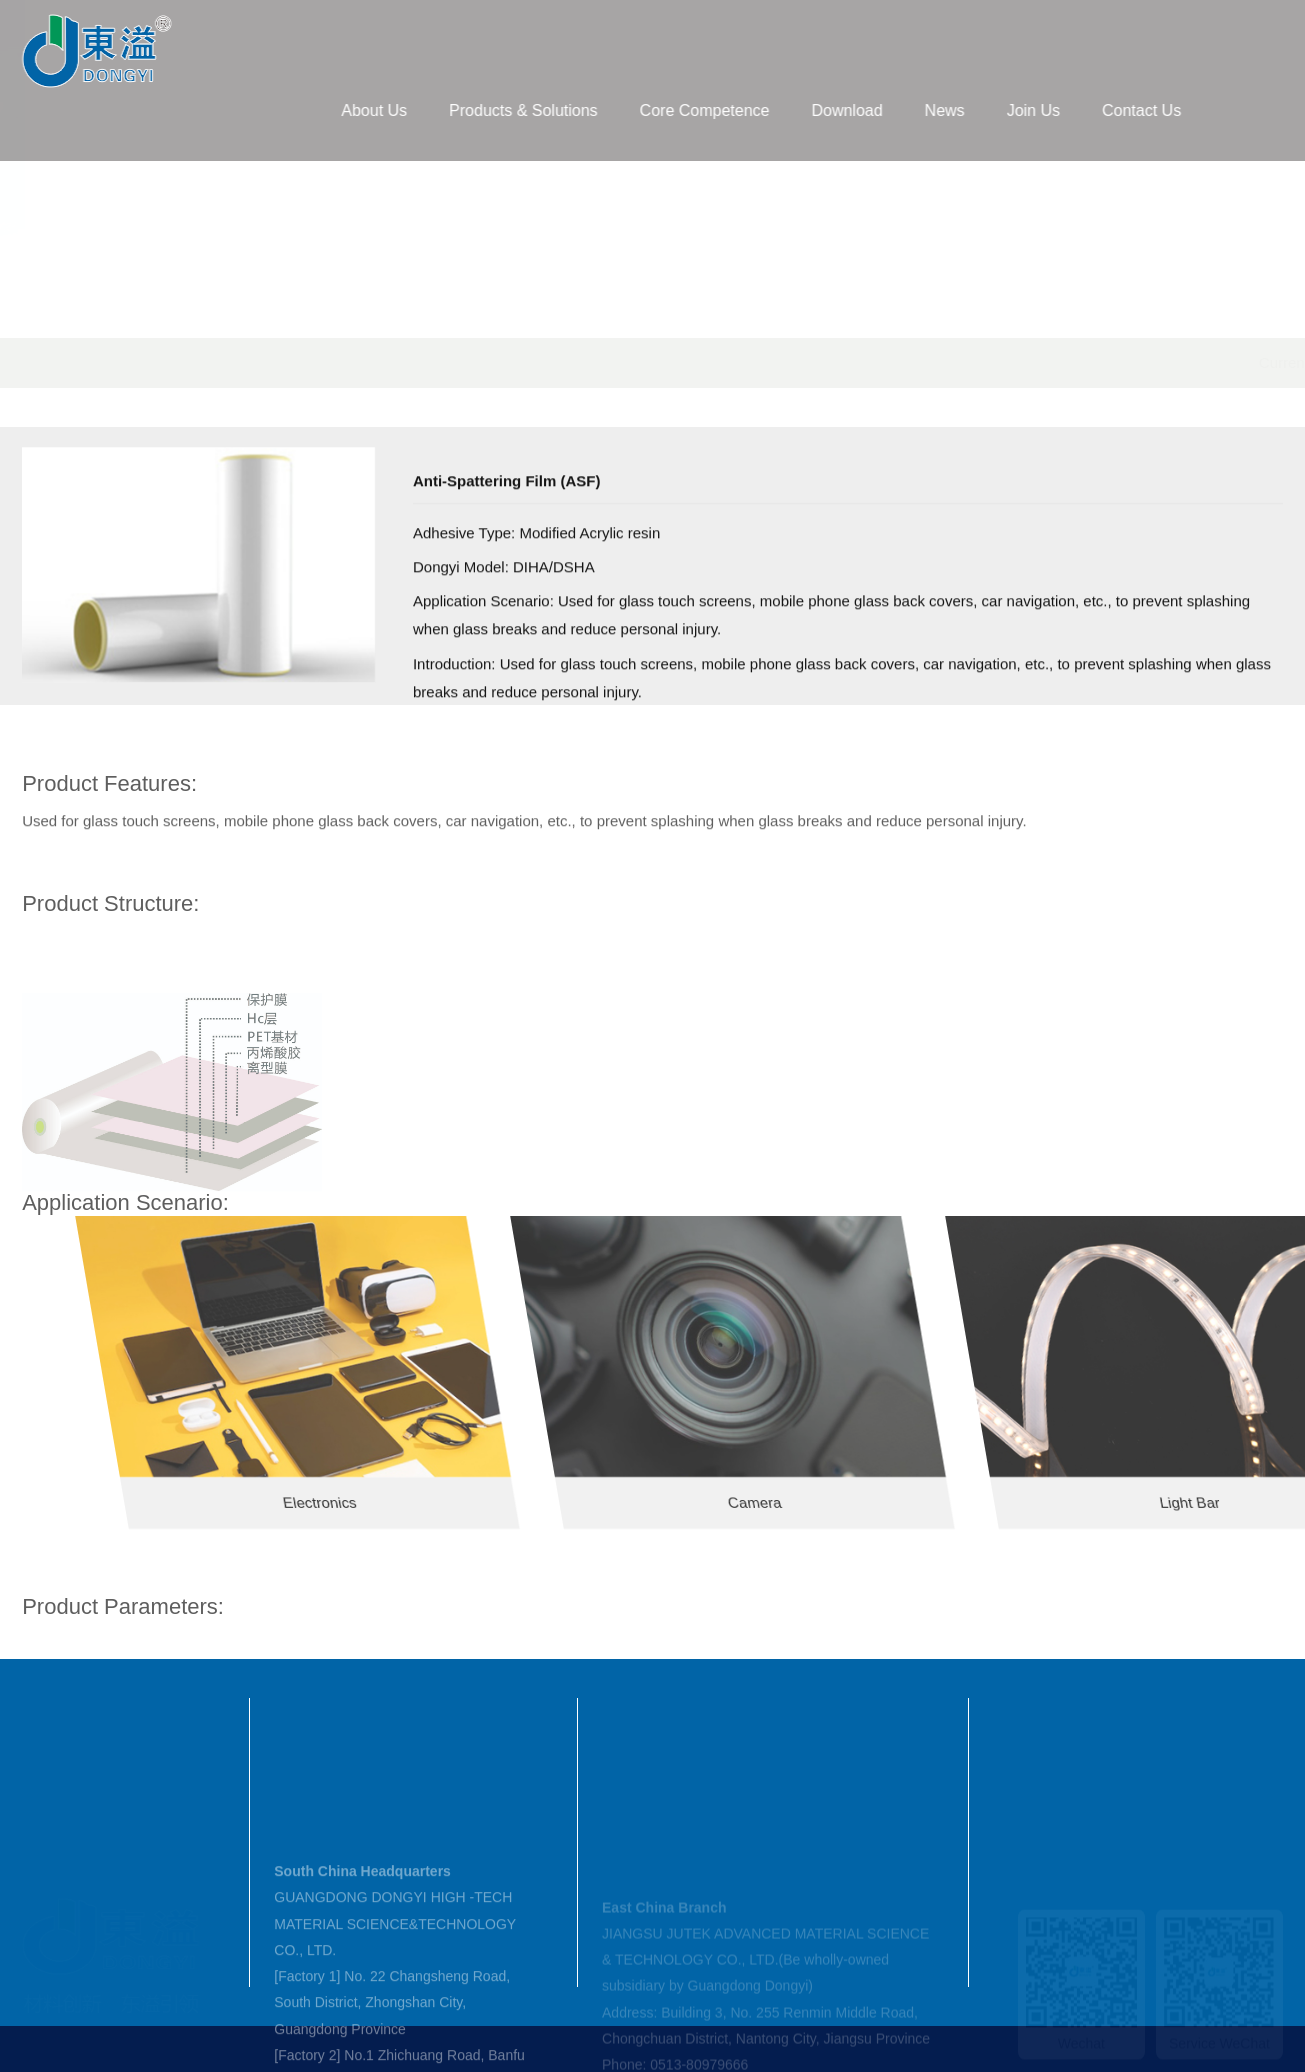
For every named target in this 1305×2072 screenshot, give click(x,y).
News (1003, 110)
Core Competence (763, 110)
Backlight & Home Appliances (622, 362)
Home (241, 362)
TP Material (470, 362)
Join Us (1091, 110)
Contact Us (1199, 110)
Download (904, 110)
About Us (432, 110)
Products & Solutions (581, 110)
